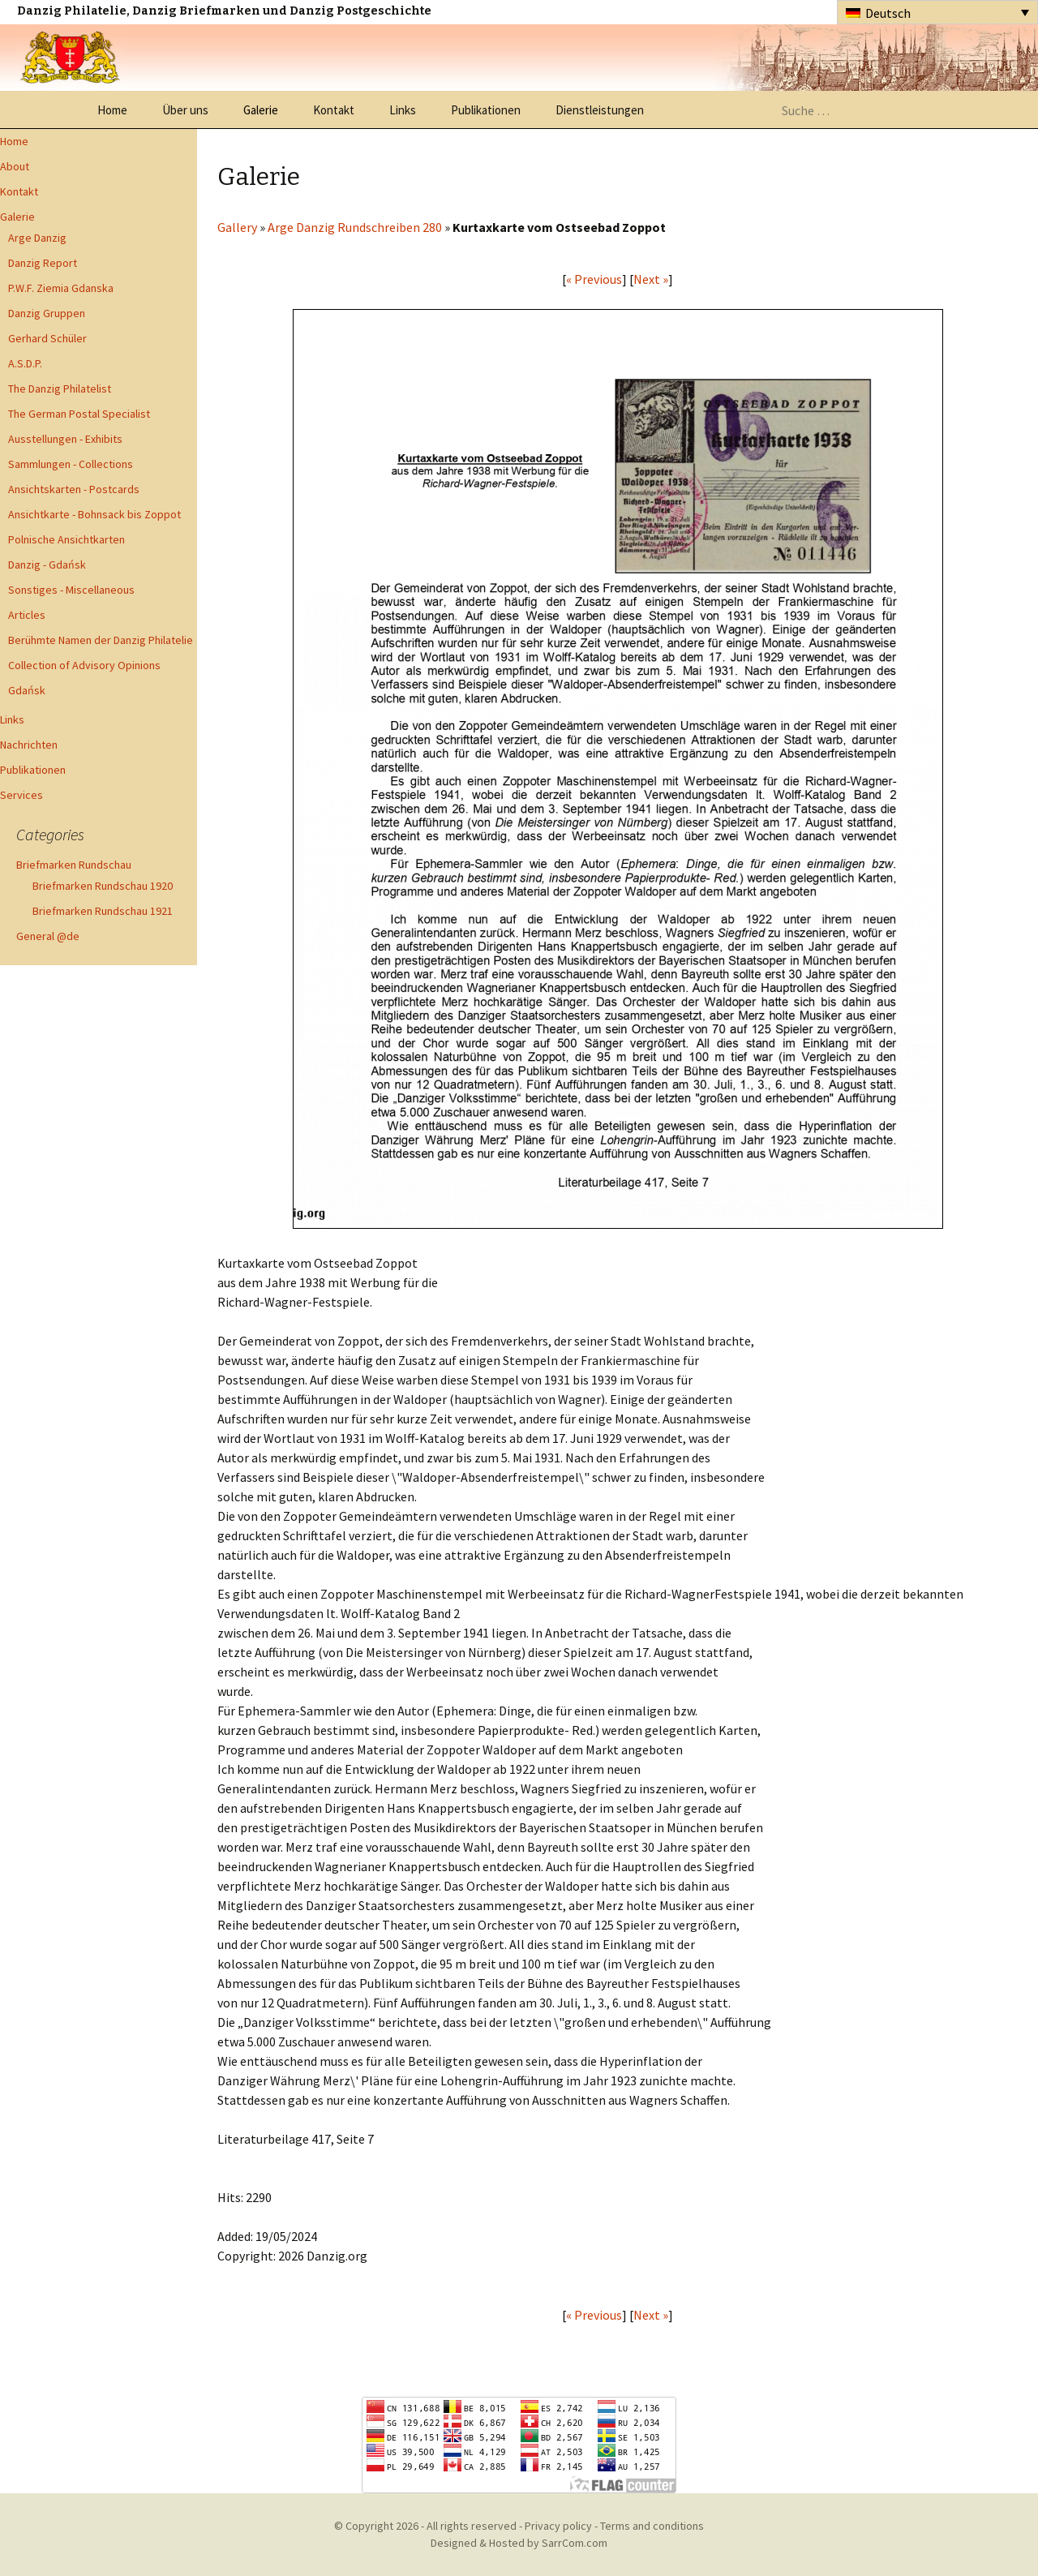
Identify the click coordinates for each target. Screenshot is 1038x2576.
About (14, 166)
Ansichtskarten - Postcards (73, 489)
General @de (47, 936)
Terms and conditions (652, 2525)
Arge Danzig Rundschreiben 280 (355, 227)
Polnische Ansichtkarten (66, 539)
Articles (26, 615)
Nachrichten (29, 744)
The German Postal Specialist (79, 413)
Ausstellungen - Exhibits (65, 438)
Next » (650, 279)
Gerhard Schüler (47, 338)
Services (21, 795)
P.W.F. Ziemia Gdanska (61, 288)
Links (402, 110)
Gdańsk (26, 690)
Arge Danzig (37, 237)
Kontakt (333, 110)
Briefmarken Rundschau (73, 864)
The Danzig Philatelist (59, 388)
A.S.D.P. (25, 363)
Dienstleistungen (599, 110)
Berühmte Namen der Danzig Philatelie (100, 640)
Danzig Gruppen (46, 313)
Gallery (237, 227)
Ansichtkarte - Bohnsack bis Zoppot (94, 514)
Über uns (185, 110)
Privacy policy (558, 2525)
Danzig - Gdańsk (47, 564)
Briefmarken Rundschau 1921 (102, 911)
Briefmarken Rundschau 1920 (102, 885)
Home (112, 110)
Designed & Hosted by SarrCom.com (519, 2542)
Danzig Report (42, 262)
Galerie (260, 110)
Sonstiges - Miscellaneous (71, 589)
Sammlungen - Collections (70, 464)
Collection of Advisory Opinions (84, 665)
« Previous (594, 279)
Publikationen (486, 110)
